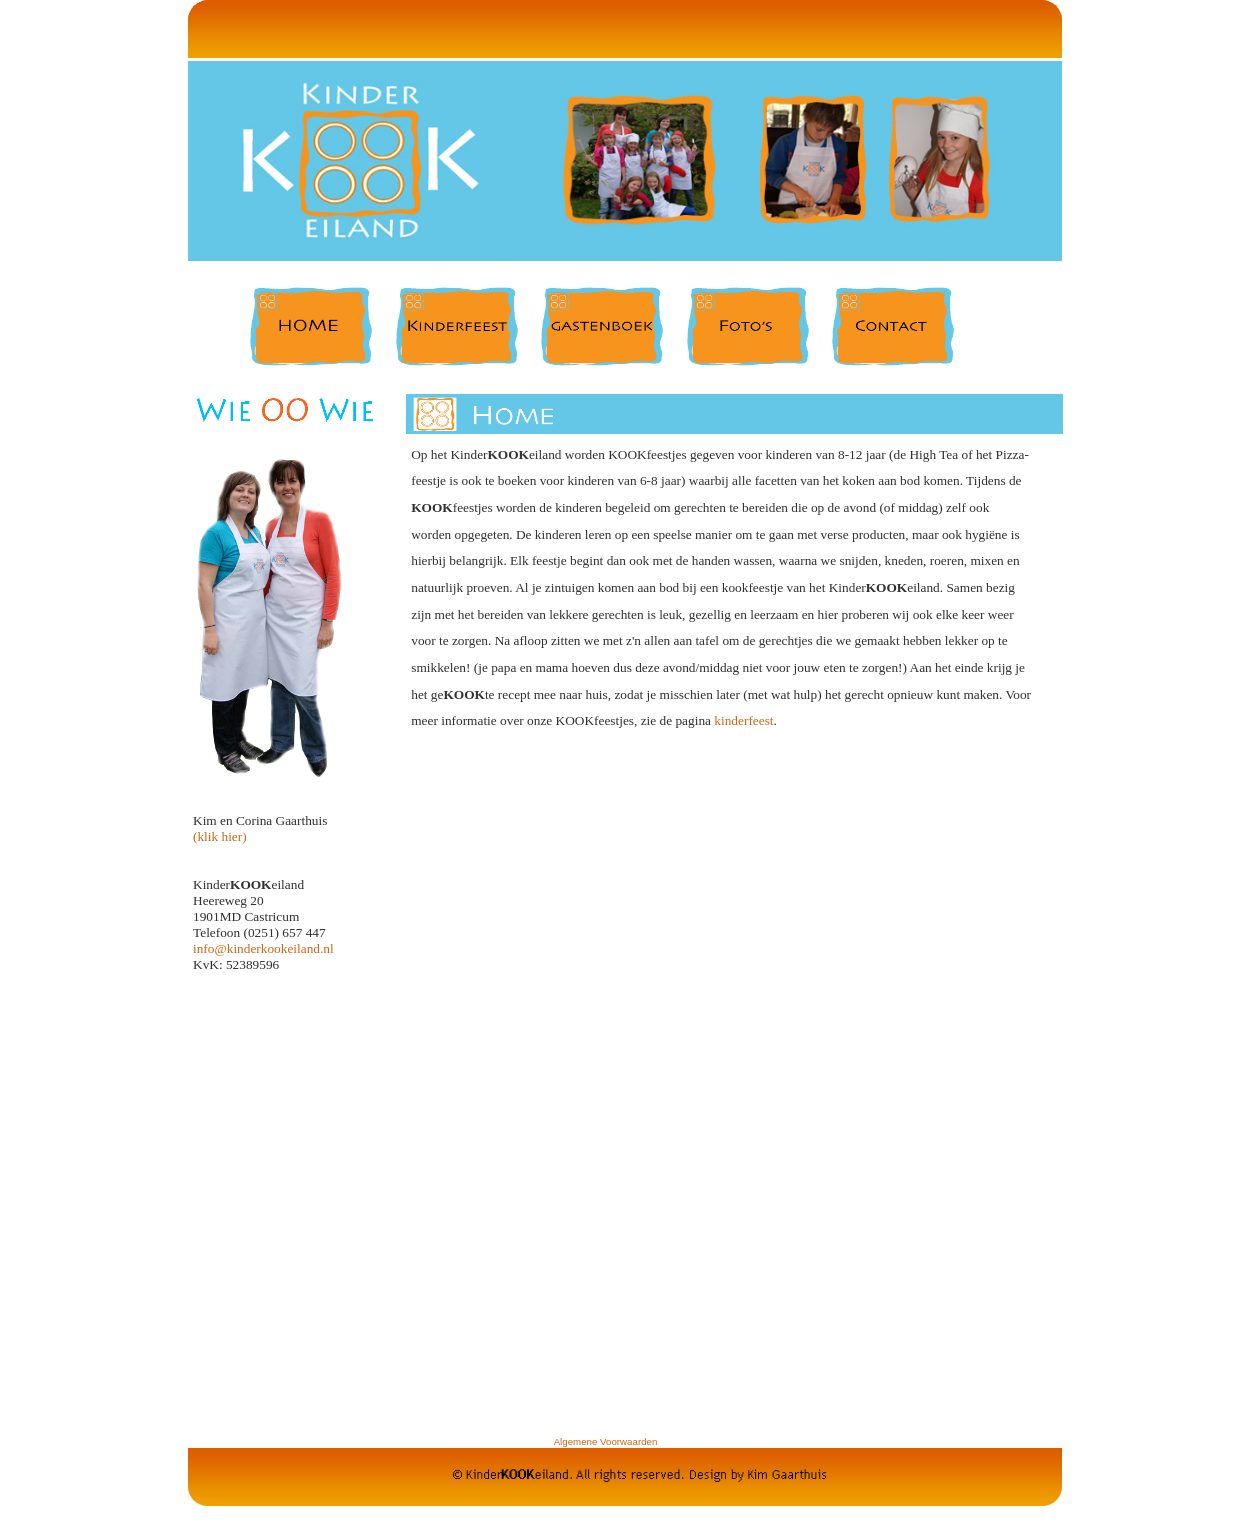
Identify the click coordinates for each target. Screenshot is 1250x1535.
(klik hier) (220, 836)
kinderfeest (743, 720)
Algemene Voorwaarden (606, 1441)
